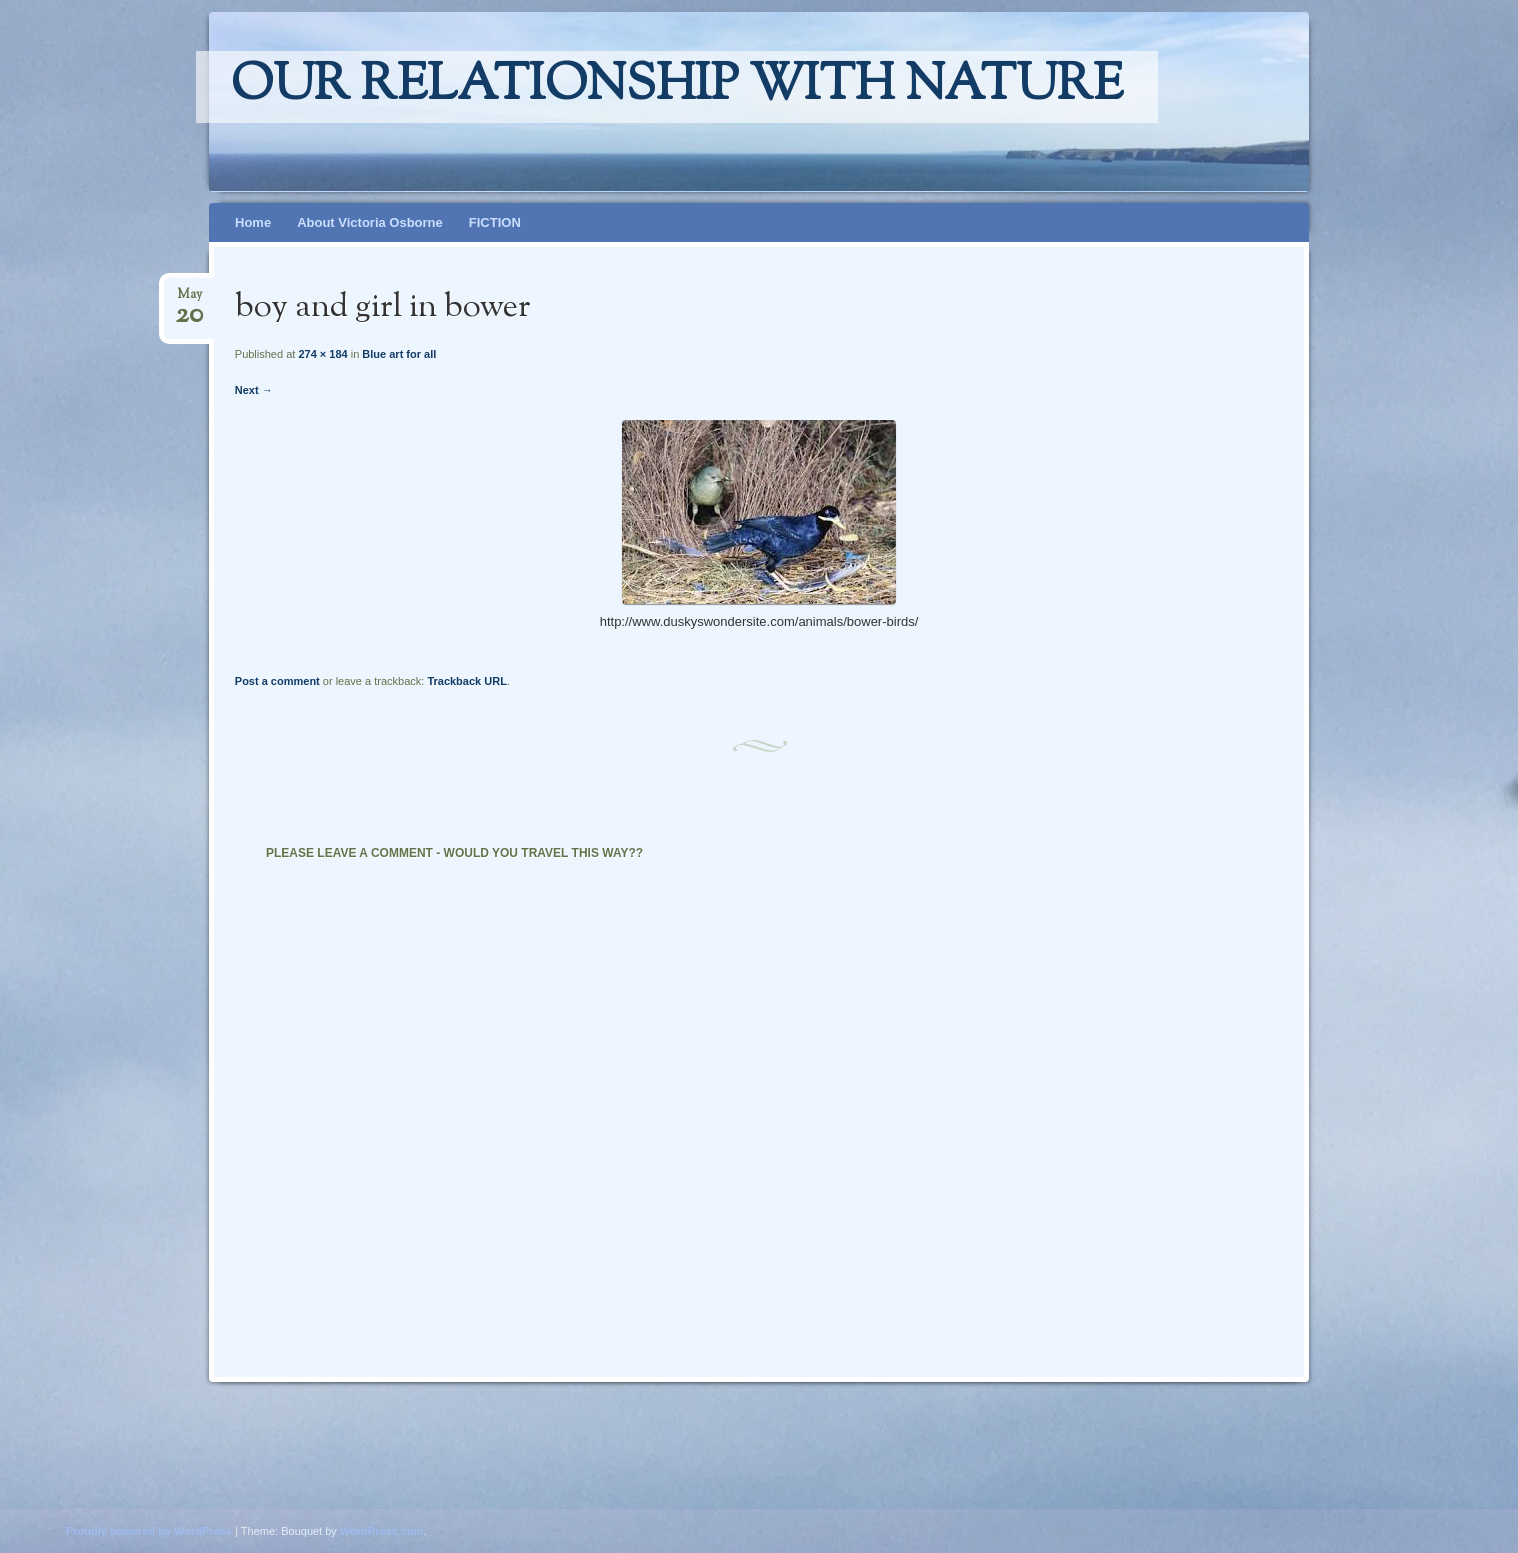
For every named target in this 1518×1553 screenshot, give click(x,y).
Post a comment (277, 681)
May (189, 300)
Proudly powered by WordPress (149, 1531)
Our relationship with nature (677, 87)
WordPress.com (382, 1531)
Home (253, 222)
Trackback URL (466, 681)
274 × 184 (322, 354)
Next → (254, 390)
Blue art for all (399, 354)
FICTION (495, 222)
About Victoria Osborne (370, 222)
